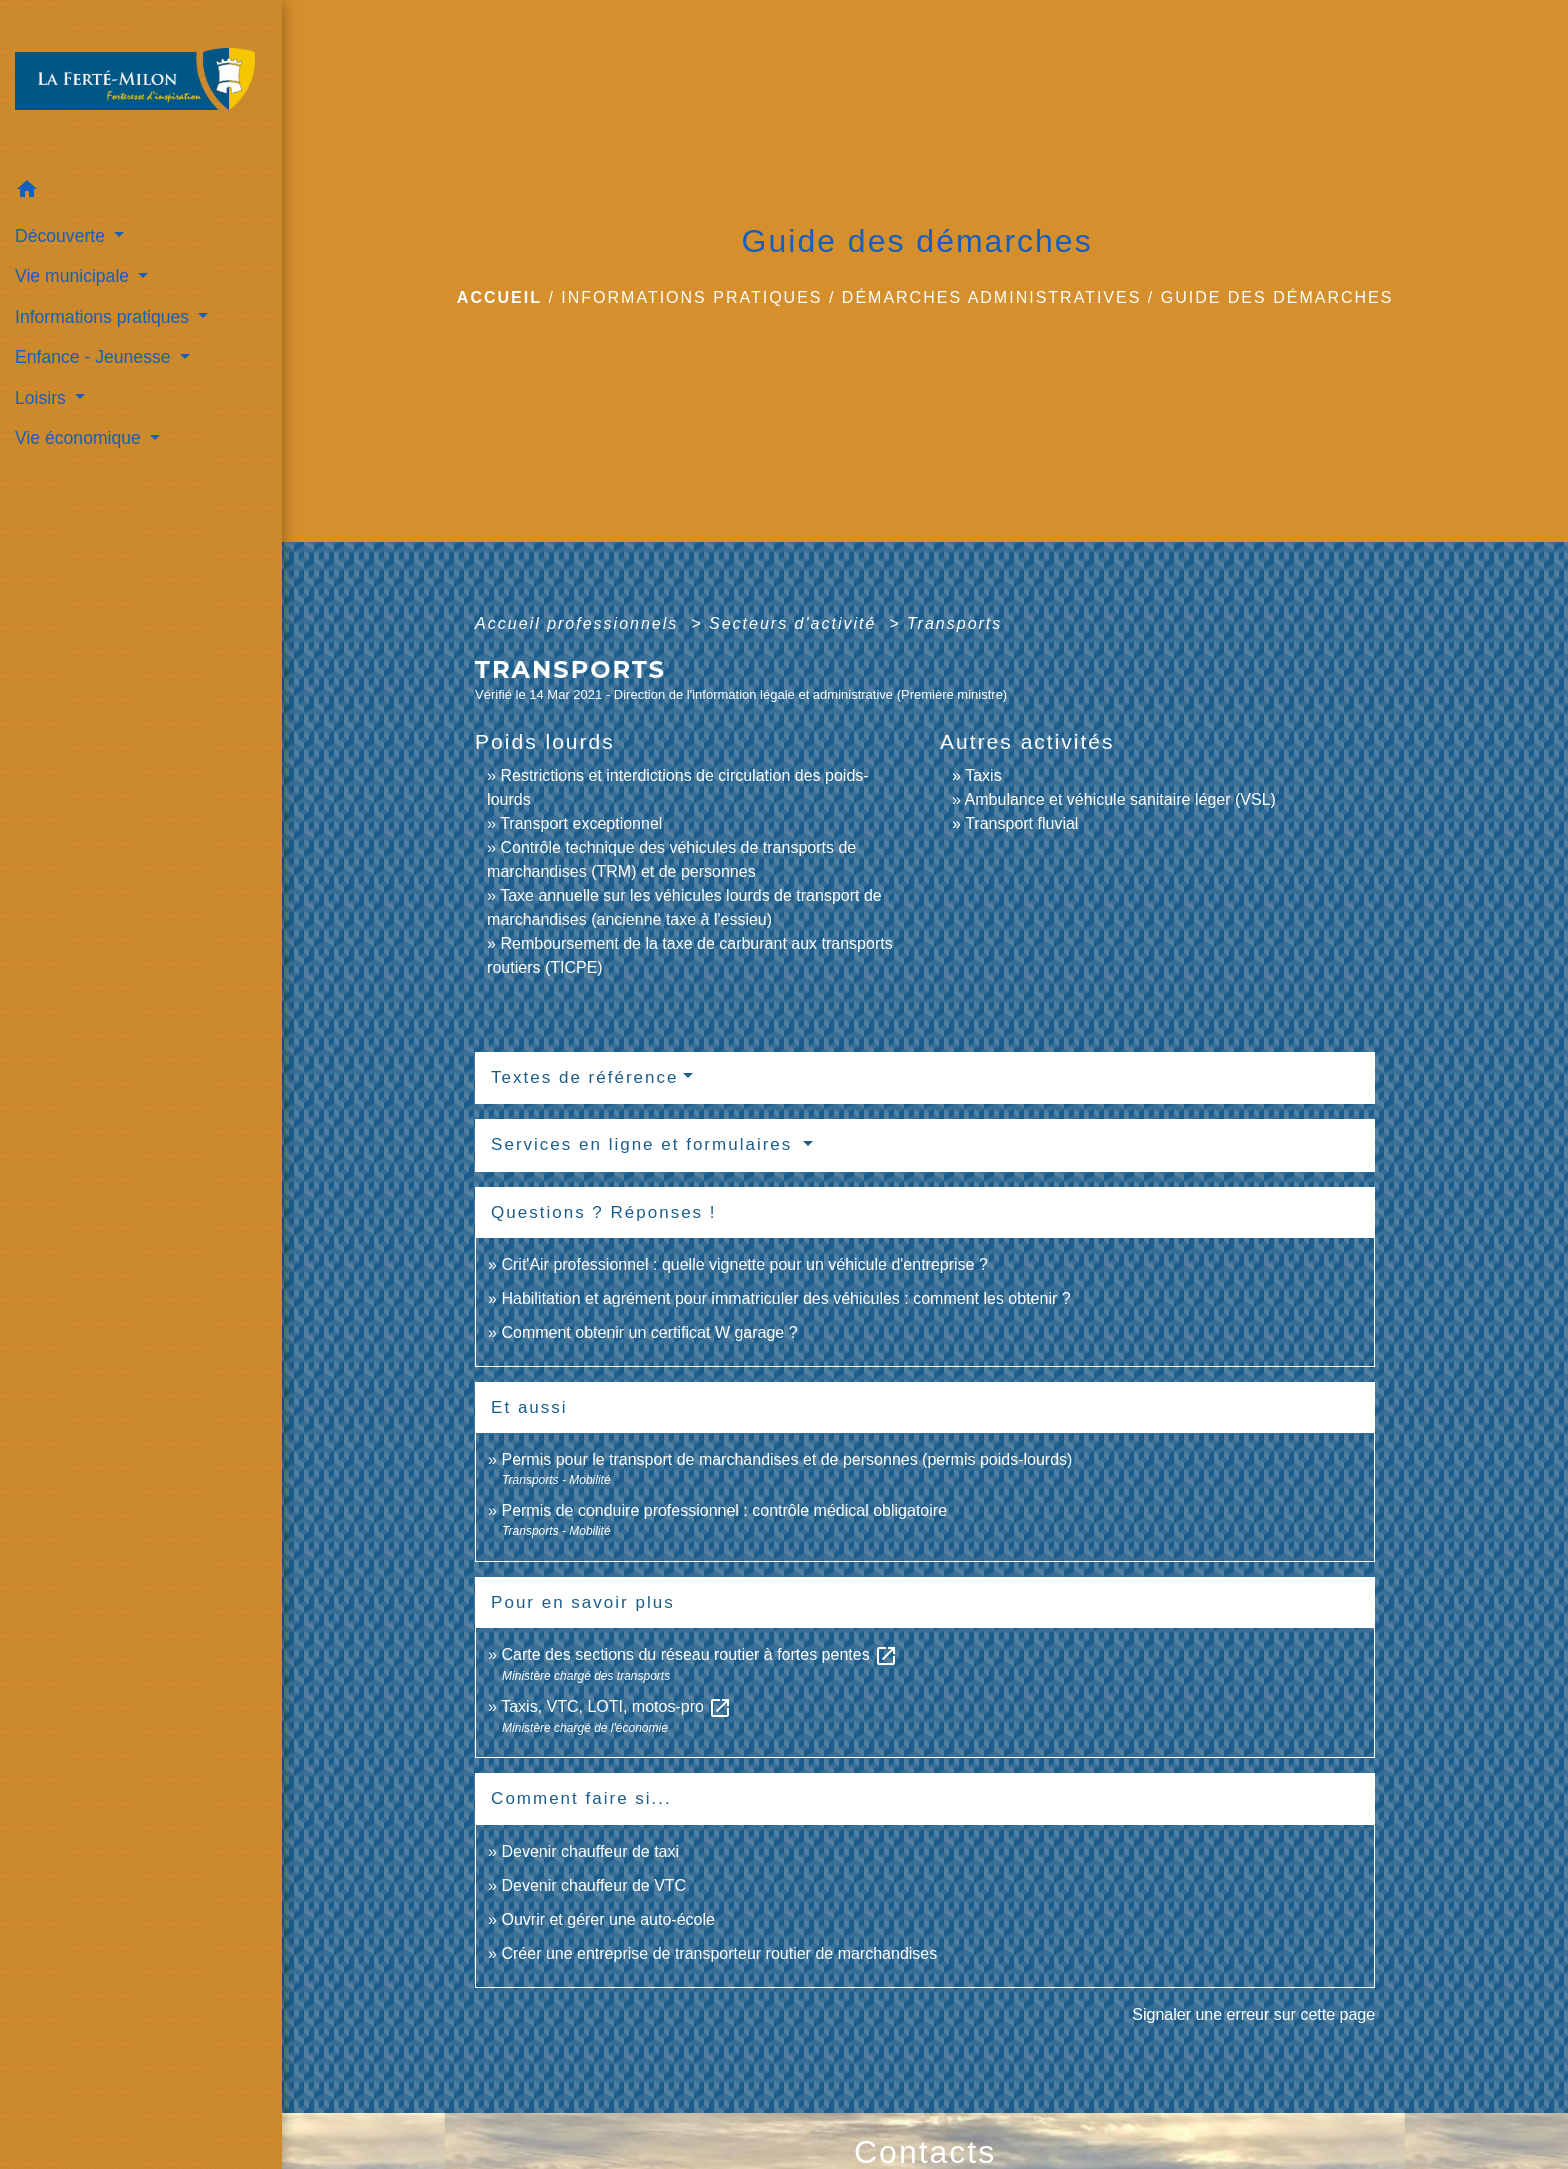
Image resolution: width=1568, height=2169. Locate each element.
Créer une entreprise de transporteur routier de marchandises (719, 1953)
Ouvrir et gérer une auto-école (607, 1919)
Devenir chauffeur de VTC (593, 1885)
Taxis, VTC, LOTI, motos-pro (616, 1706)
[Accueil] (141, 85)
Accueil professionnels (580, 623)
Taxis (983, 775)
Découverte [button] (62, 236)
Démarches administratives (992, 297)
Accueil (499, 297)
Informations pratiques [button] (104, 317)
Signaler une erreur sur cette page (1253, 2014)
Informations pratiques (691, 297)
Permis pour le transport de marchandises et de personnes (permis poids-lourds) (786, 1459)
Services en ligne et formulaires (645, 1144)
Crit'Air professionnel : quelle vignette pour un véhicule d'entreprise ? (744, 1264)
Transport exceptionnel (581, 823)
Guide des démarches (1277, 297)
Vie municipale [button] (74, 276)
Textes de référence (584, 1077)
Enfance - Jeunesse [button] (95, 357)
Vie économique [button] (80, 438)
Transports (954, 623)
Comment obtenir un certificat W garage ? (649, 1332)
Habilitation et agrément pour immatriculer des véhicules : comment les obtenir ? (785, 1298)
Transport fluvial (1021, 823)
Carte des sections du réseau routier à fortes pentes (699, 1654)
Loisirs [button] (43, 398)
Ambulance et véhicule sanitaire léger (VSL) (1120, 799)
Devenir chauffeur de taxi (590, 1851)
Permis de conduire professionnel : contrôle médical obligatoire (724, 1510)
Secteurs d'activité (796, 623)
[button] (141, 192)
